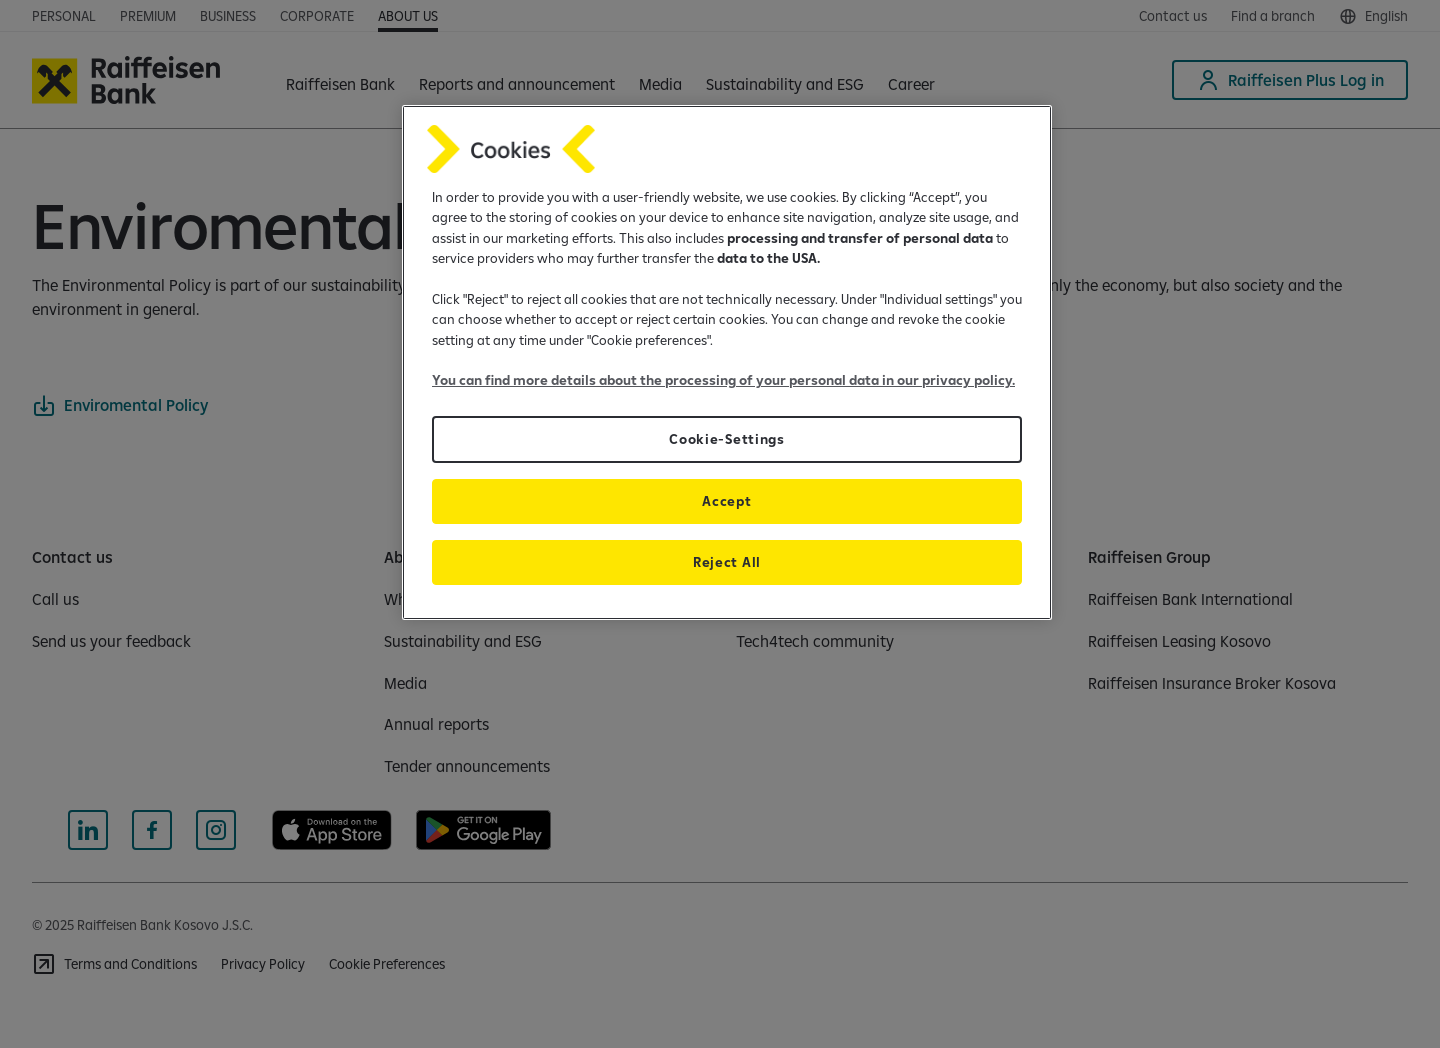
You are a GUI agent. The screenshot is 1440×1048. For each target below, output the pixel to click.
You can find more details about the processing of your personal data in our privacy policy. (723, 380)
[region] (727, 362)
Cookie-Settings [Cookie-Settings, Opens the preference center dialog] (726, 439)
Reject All (727, 562)
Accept (726, 501)
